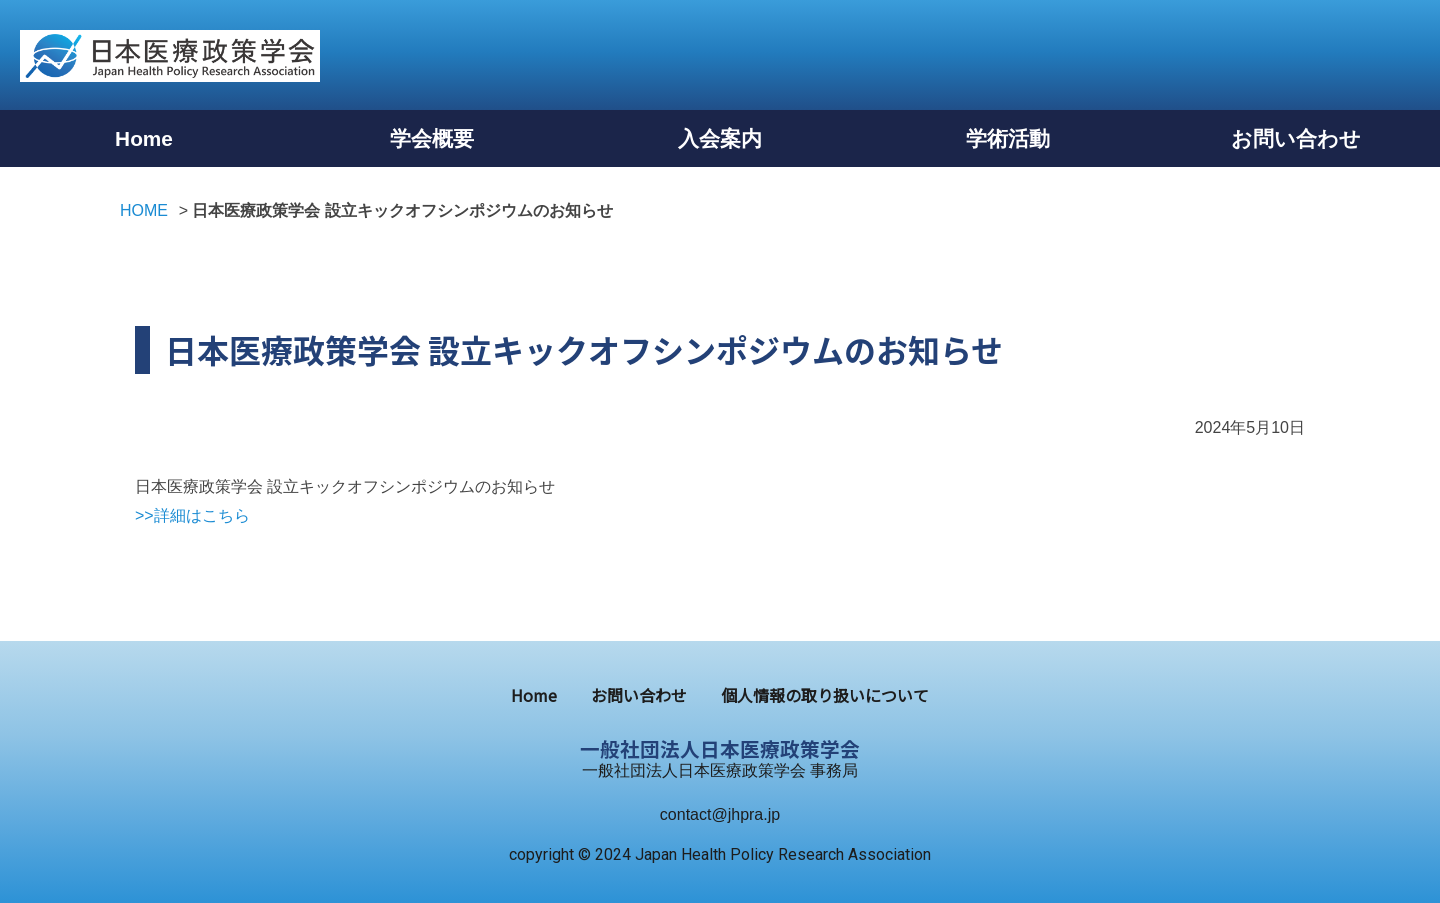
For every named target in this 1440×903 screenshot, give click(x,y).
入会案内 (720, 138)
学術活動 (1008, 138)
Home (144, 138)
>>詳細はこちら (192, 515)
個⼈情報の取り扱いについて (825, 695)
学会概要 (432, 138)
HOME (144, 210)
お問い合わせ (1296, 138)
